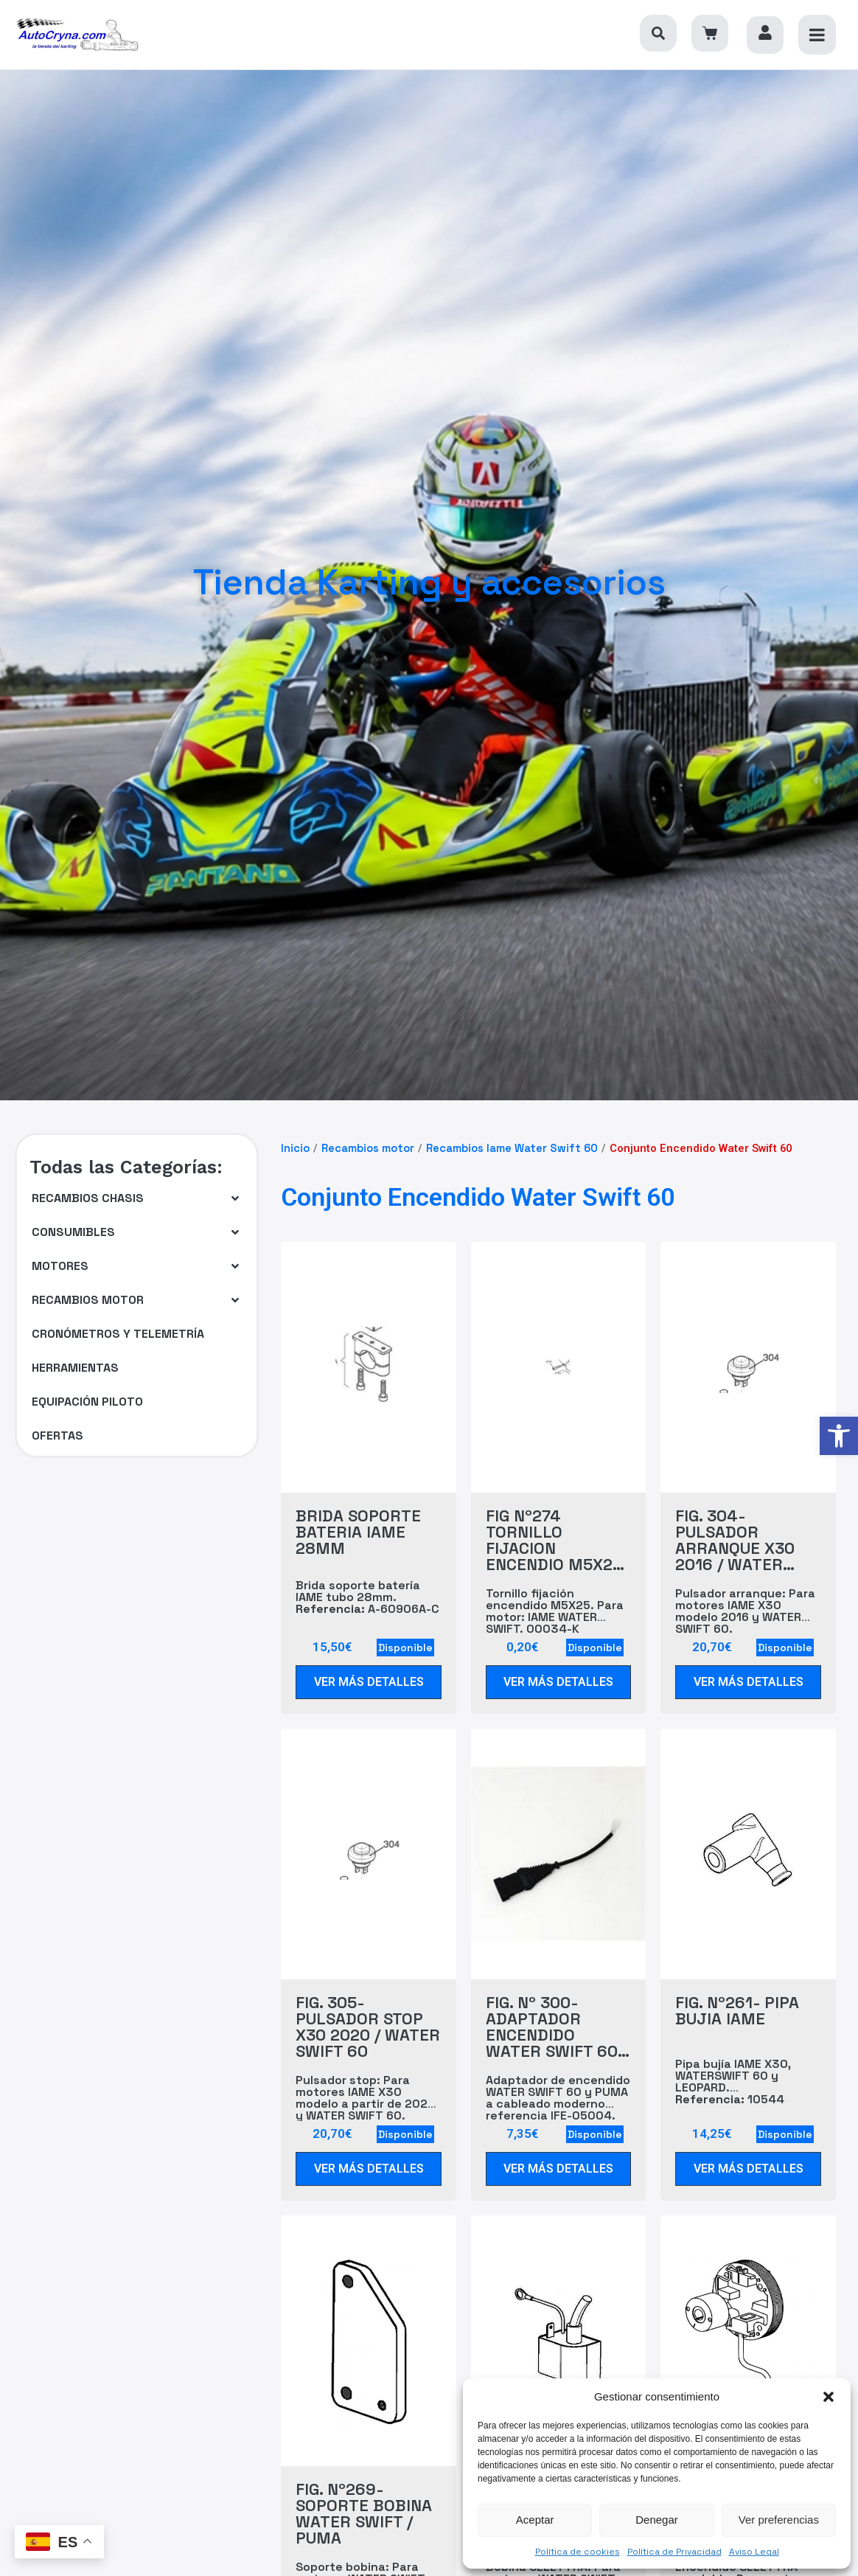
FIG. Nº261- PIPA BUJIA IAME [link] (737, 2010)
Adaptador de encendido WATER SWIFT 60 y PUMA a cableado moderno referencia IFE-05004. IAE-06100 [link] (558, 2103)
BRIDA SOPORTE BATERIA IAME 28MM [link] (358, 1531)
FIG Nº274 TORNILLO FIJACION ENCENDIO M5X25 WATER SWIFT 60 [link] (554, 1539)
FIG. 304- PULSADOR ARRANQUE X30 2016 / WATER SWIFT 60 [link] (735, 1539)
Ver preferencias (779, 2519)
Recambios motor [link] (367, 1148)
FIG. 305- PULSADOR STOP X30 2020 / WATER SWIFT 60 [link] (368, 2026)
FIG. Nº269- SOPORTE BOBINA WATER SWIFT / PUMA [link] (364, 2513)
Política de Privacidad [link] (674, 2552)
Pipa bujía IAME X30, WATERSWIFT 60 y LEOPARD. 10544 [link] (733, 2081)
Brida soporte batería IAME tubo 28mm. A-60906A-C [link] (367, 1597)
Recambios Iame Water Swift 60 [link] (512, 1148)
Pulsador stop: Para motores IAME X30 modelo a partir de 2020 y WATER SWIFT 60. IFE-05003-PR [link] (366, 2109)
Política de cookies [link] (577, 2552)
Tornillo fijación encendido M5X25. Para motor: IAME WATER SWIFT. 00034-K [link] (555, 1611)
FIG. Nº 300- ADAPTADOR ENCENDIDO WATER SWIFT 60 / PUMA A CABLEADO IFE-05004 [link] (557, 2026)
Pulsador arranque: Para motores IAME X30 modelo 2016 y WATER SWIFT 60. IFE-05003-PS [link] (745, 1623)
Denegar (656, 2519)
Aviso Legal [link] (754, 2552)
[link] (839, 1436)
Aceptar (535, 2519)
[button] (828, 2396)
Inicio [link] (295, 1148)
